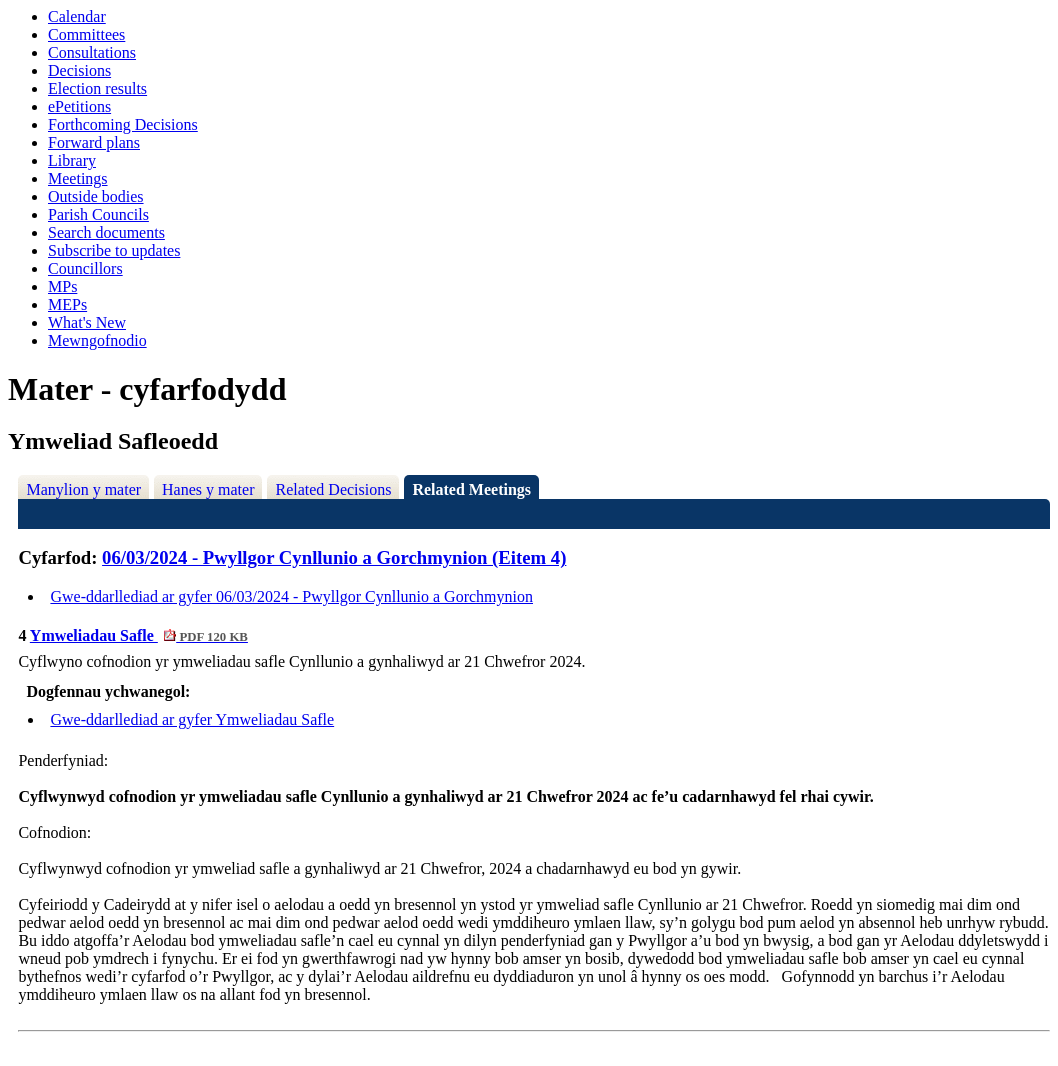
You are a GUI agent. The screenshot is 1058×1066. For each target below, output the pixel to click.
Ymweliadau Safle (139, 635)
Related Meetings (471, 489)
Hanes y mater (208, 489)
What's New (87, 322)
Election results (97, 88)
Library (72, 160)
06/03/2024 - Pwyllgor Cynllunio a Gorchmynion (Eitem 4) (334, 557)
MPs (62, 286)
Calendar (77, 16)
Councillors (85, 268)
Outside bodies (96, 196)
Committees (86, 34)
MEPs (67, 304)
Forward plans (94, 142)
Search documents (106, 232)
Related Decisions (333, 489)
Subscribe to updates (114, 250)
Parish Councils (98, 214)
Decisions (79, 70)
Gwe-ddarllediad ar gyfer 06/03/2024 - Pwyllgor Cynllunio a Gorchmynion (291, 596)
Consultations (92, 52)
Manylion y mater (83, 489)
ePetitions (79, 106)
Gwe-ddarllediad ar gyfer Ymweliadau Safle (192, 719)
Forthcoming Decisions (123, 124)
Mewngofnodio (97, 340)
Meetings (78, 178)
